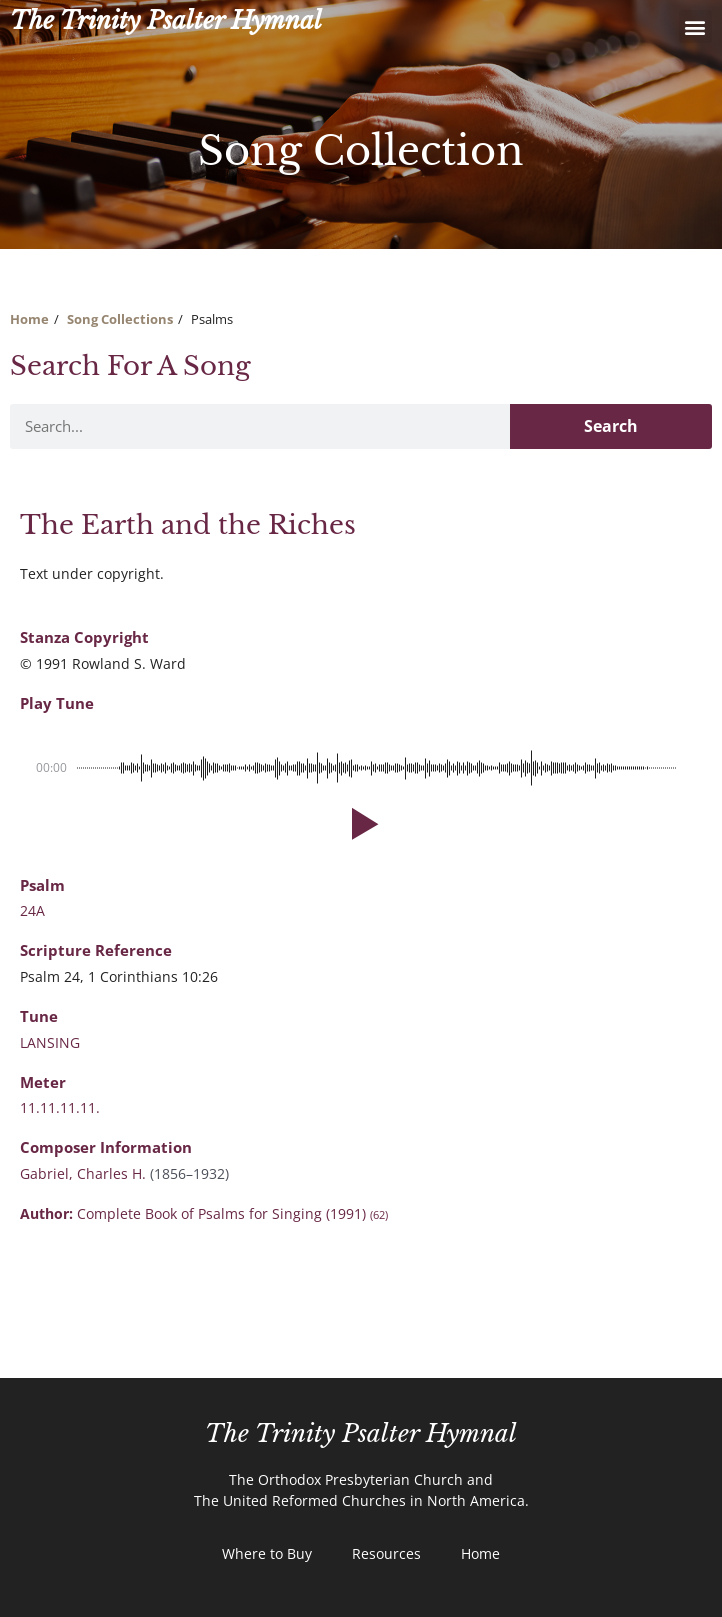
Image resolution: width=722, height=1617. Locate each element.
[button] (695, 26)
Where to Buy (267, 1553)
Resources (386, 1553)
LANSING (50, 1042)
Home (29, 319)
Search (611, 426)
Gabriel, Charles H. (85, 1173)
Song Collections (120, 319)
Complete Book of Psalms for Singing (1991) (232, 1213)
